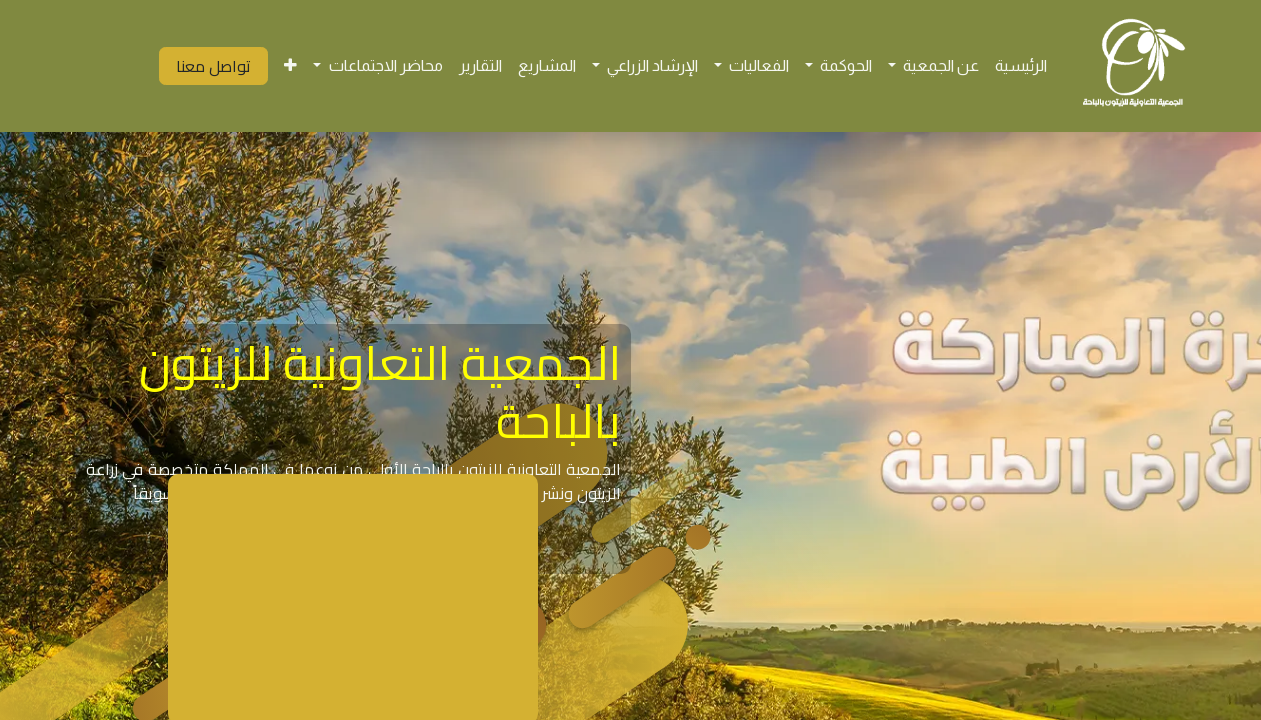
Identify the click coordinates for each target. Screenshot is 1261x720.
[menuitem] (1021, 66)
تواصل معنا (213, 66)
